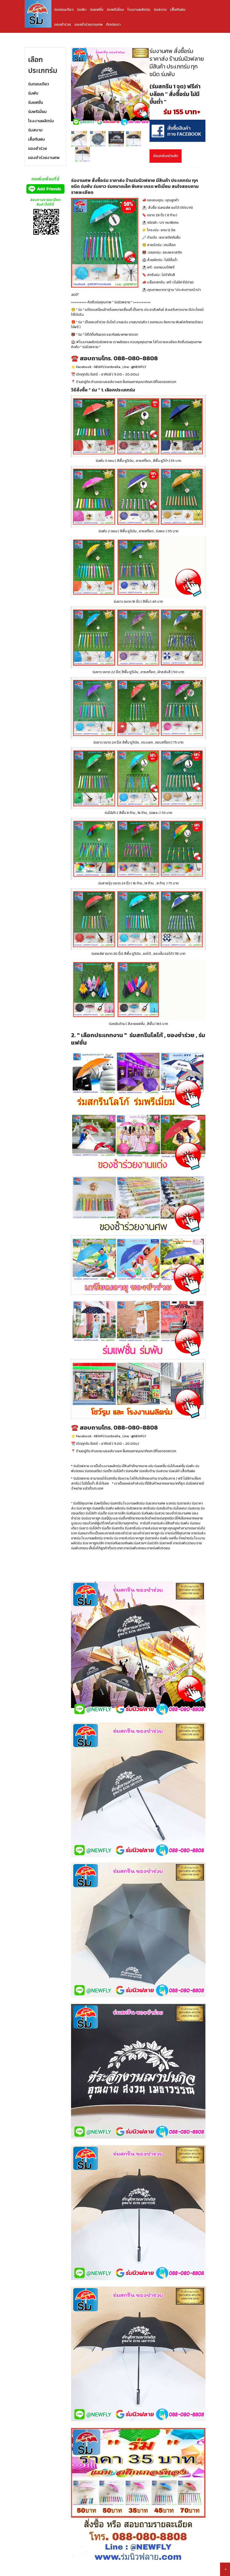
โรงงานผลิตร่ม (138, 9)
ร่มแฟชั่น (96, 9)
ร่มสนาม (160, 9)
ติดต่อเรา (113, 24)
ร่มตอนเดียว (64, 9)
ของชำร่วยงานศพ (89, 24)
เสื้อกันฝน (177, 9)
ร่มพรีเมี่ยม (115, 9)
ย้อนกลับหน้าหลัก (165, 156)
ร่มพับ (81, 9)
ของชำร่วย (62, 24)
